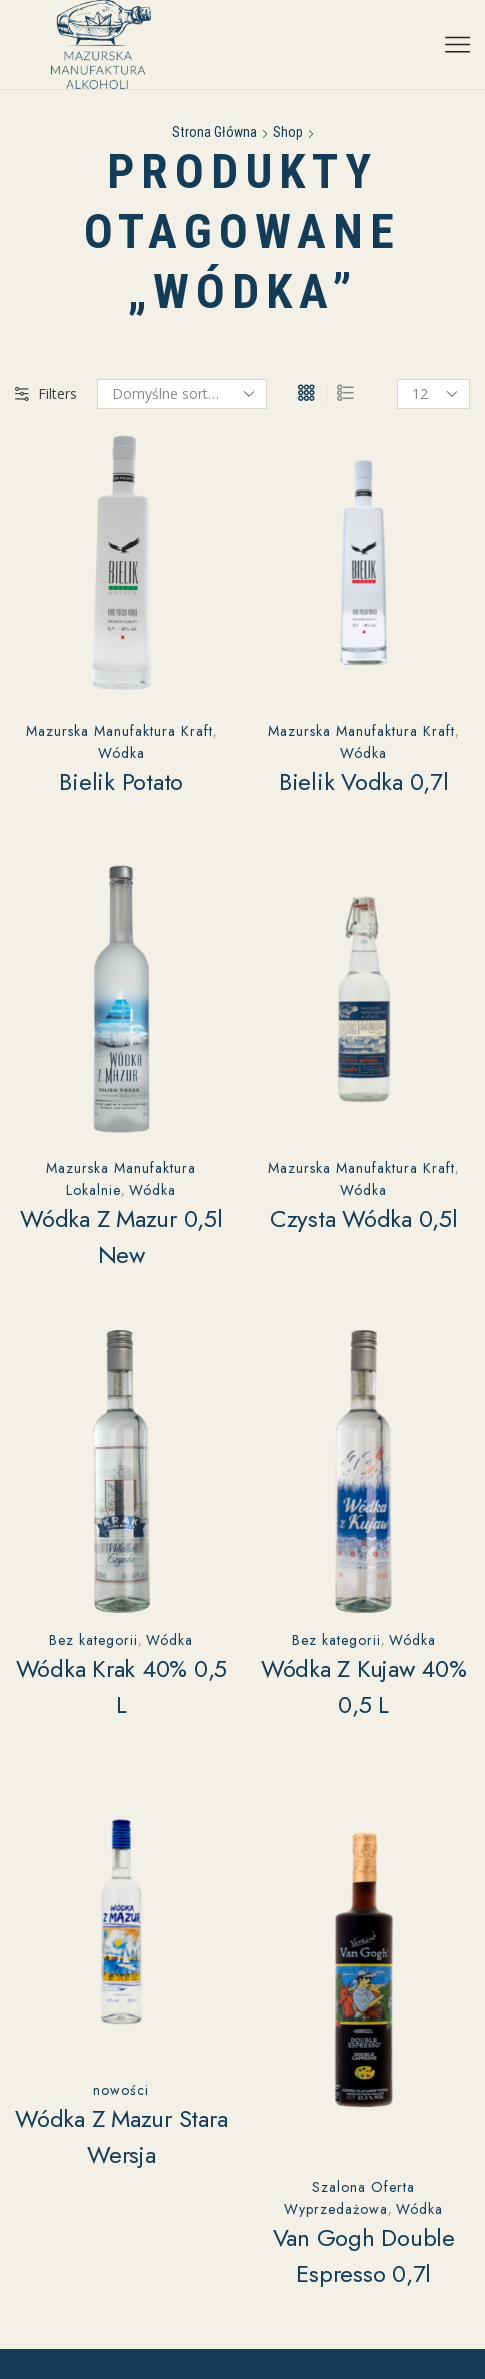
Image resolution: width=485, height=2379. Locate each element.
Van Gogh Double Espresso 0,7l (364, 2255)
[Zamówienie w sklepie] (182, 394)
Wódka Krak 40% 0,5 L (122, 1686)
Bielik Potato (121, 781)
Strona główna (214, 132)
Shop (288, 132)
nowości (121, 2090)
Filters (46, 393)
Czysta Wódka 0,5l (364, 1218)
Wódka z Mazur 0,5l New (121, 1236)
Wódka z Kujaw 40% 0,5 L (364, 1686)
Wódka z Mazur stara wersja (121, 2136)
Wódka (121, 753)
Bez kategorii (93, 1640)
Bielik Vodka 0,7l (364, 781)
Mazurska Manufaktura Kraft (119, 731)
